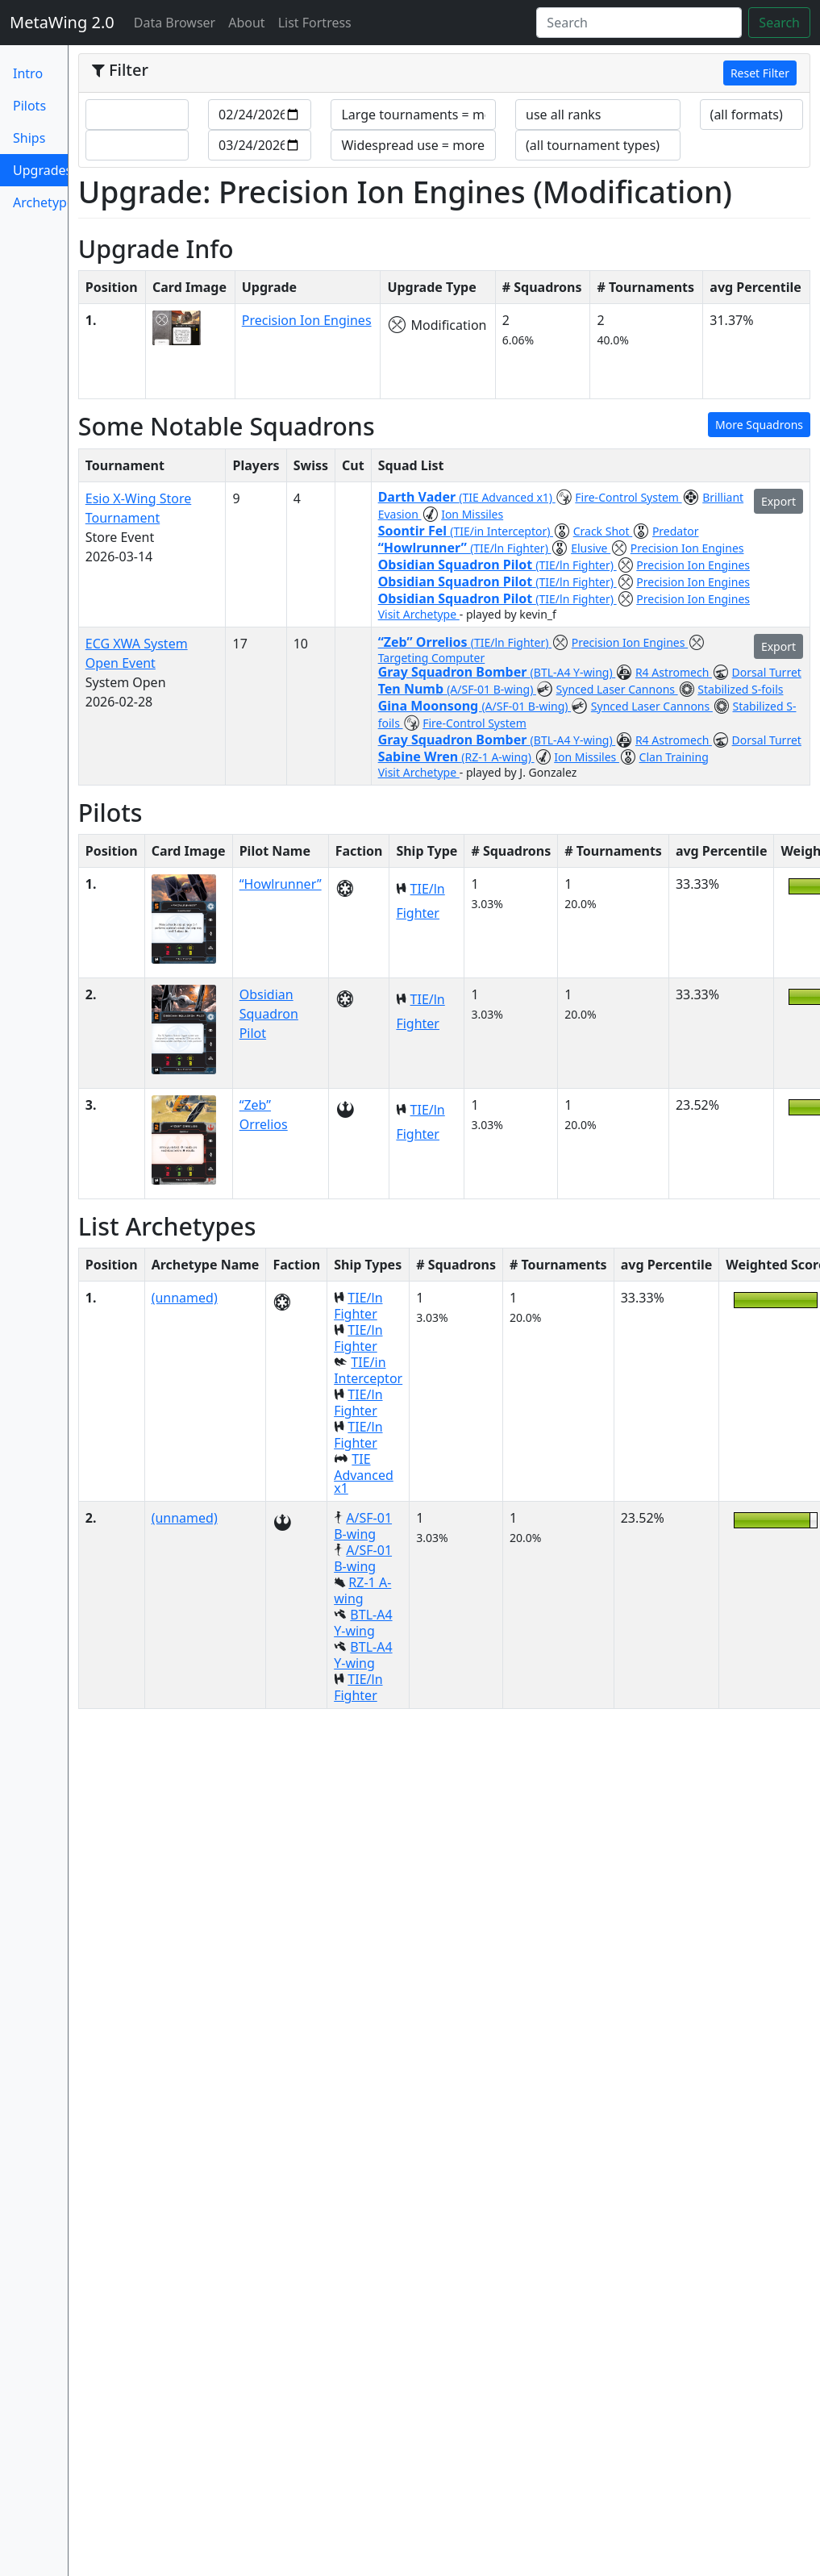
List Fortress (315, 22)
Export (778, 501)
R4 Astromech (673, 672)
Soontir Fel (414, 531)
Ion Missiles (472, 514)
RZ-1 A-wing (362, 1590)
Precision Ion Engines (307, 320)
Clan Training (674, 757)
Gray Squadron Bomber (454, 672)
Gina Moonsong (430, 706)
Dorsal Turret (766, 672)
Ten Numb (412, 689)
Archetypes (40, 202)
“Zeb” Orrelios (424, 642)
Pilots (29, 106)
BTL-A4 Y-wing (363, 1623)
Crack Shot (603, 531)
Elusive (590, 548)
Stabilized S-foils (740, 689)
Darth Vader (419, 497)
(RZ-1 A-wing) (497, 757)
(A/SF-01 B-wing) (491, 689)
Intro (28, 73)
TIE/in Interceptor (368, 1370)
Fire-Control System (628, 497)
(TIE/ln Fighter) (510, 548)
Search (779, 22)
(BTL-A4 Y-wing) (573, 672)
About (246, 22)
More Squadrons (759, 424)
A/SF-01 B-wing (363, 1526)
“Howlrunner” (424, 547)
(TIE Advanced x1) (507, 497)
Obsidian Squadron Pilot (457, 564)
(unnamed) (185, 1298)
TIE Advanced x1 (363, 1473)
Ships (29, 138)
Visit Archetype (419, 614)
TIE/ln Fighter (358, 1306)
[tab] (444, 73)
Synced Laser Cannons (617, 689)
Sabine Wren (420, 756)
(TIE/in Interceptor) (501, 531)
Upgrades (40, 173)
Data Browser (178, 21)
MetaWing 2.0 (62, 22)
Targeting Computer (431, 657)
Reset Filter (760, 73)
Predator (675, 531)
